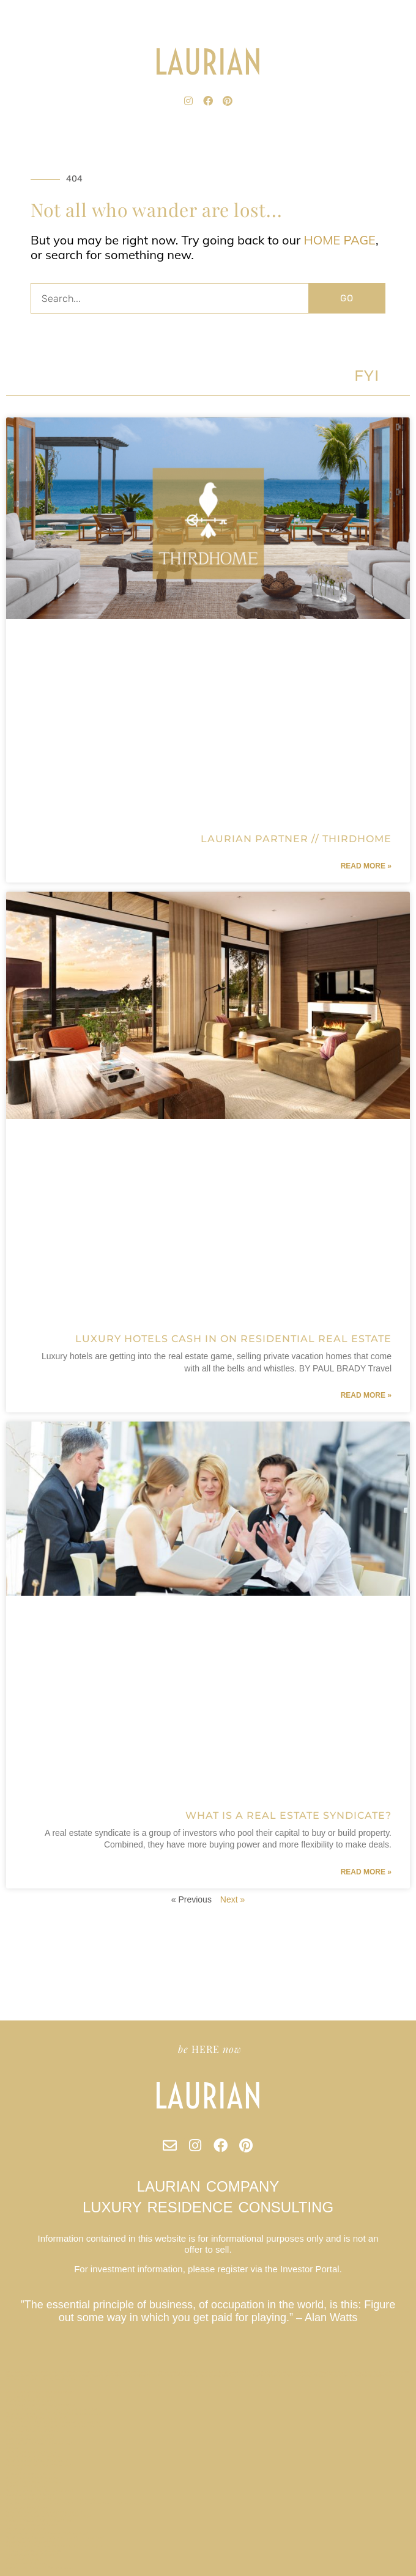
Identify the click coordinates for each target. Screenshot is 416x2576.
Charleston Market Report (31, 2473)
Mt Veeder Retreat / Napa (31, 2452)
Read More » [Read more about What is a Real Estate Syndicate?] (366, 1872)
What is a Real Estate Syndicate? (288, 1815)
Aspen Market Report (26, 2529)
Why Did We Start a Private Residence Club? (48, 2516)
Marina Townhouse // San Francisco (39, 2567)
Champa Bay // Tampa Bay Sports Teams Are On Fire (55, 2426)
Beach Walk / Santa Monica (31, 2542)
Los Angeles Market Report (32, 2554)
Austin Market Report (27, 2563)
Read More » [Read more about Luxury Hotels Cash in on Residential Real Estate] (366, 1395)
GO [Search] (347, 298)
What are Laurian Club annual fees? (39, 2465)
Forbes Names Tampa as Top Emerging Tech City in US (58, 2546)
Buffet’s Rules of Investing (32, 2477)
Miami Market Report (26, 2559)
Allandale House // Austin (30, 2495)
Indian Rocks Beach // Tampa (33, 2482)
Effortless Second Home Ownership (40, 2405)
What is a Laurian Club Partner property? (45, 2512)
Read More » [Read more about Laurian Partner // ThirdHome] (366, 866)
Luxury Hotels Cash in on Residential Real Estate (233, 1339)
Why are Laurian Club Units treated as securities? (53, 2413)
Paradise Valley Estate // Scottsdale (40, 2520)
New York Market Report (30, 2435)
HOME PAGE (340, 240)
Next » (232, 1899)
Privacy (13, 2447)
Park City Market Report (29, 2439)
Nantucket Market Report (31, 2400)
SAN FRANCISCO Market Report (36, 2418)
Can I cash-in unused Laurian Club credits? (47, 2533)
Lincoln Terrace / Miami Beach (34, 2550)
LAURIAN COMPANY (208, 2186)
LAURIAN (208, 62)
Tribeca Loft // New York (30, 2396)
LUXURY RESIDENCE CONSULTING (208, 2207)
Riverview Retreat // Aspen (32, 2524)
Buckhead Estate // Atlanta (32, 2430)
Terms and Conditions (27, 2507)
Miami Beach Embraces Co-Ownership (41, 2443)
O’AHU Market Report (27, 2486)
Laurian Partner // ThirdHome (296, 839)
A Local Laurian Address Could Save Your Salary (51, 2499)
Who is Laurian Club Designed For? (39, 2490)
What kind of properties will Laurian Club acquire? (54, 2422)
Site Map (14, 2469)
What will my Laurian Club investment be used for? (55, 2537)
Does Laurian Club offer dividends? (40, 2392)
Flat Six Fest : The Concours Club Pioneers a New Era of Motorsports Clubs (78, 2503)
